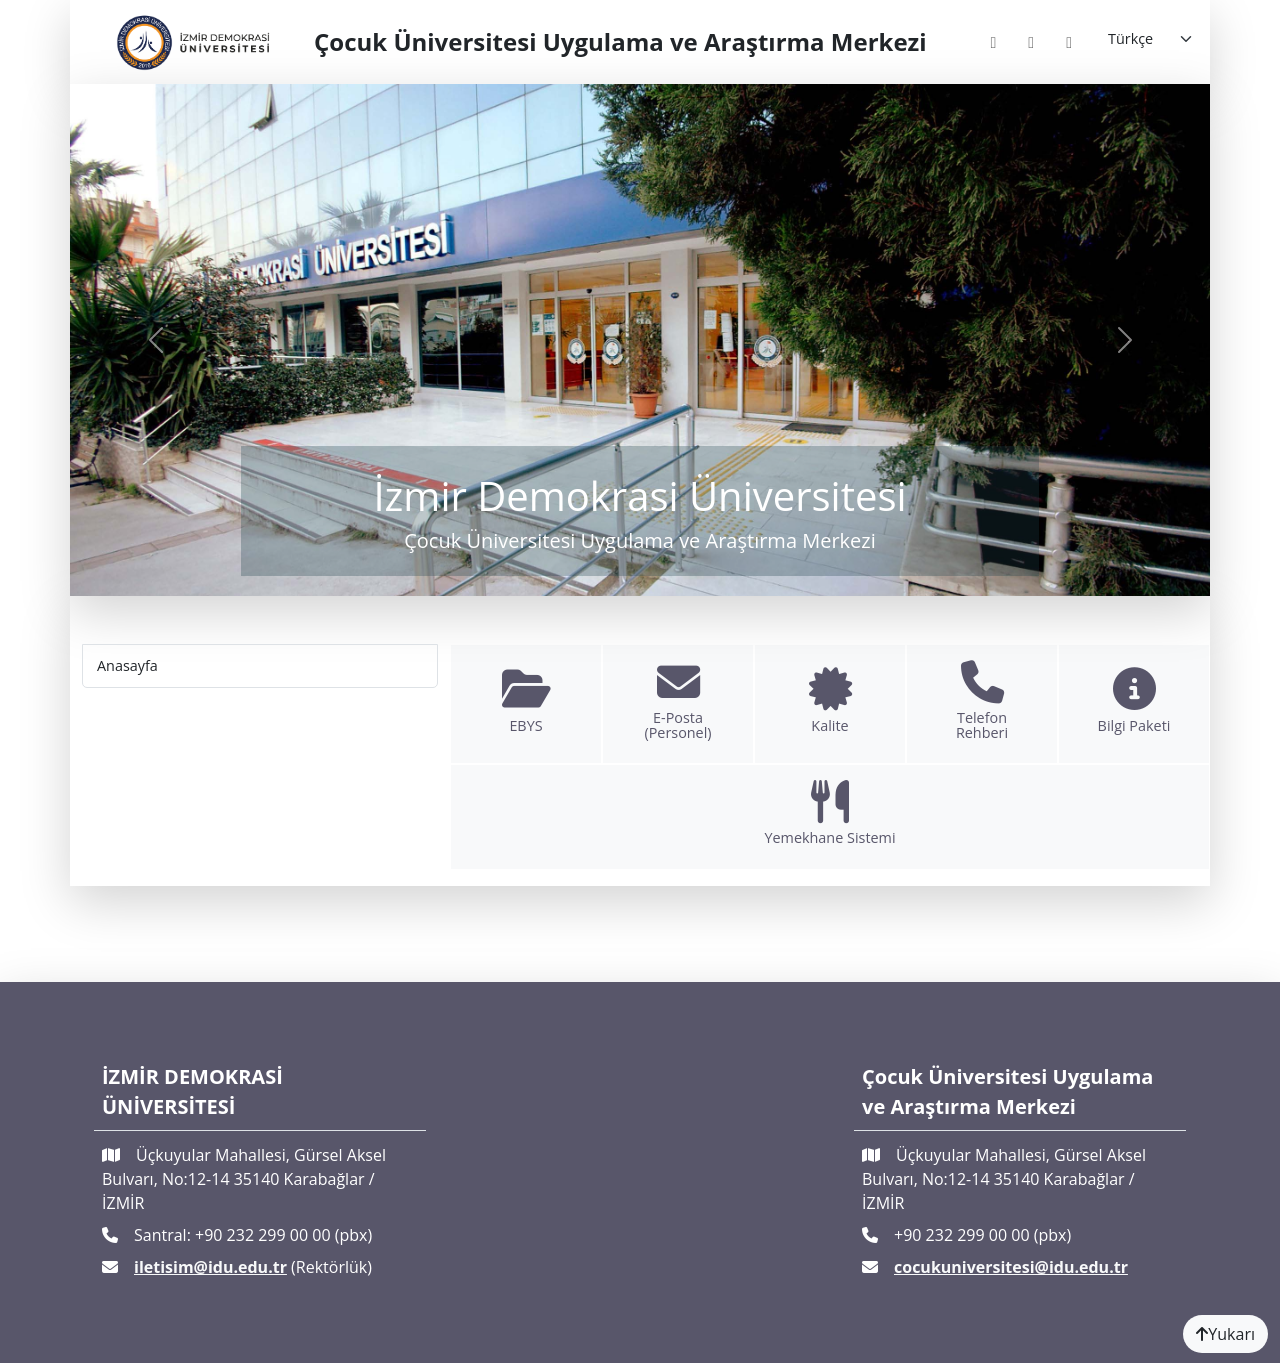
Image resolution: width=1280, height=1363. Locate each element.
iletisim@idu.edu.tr (210, 1267)
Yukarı (1225, 1334)
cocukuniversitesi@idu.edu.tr (1011, 1267)
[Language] (1151, 39)
